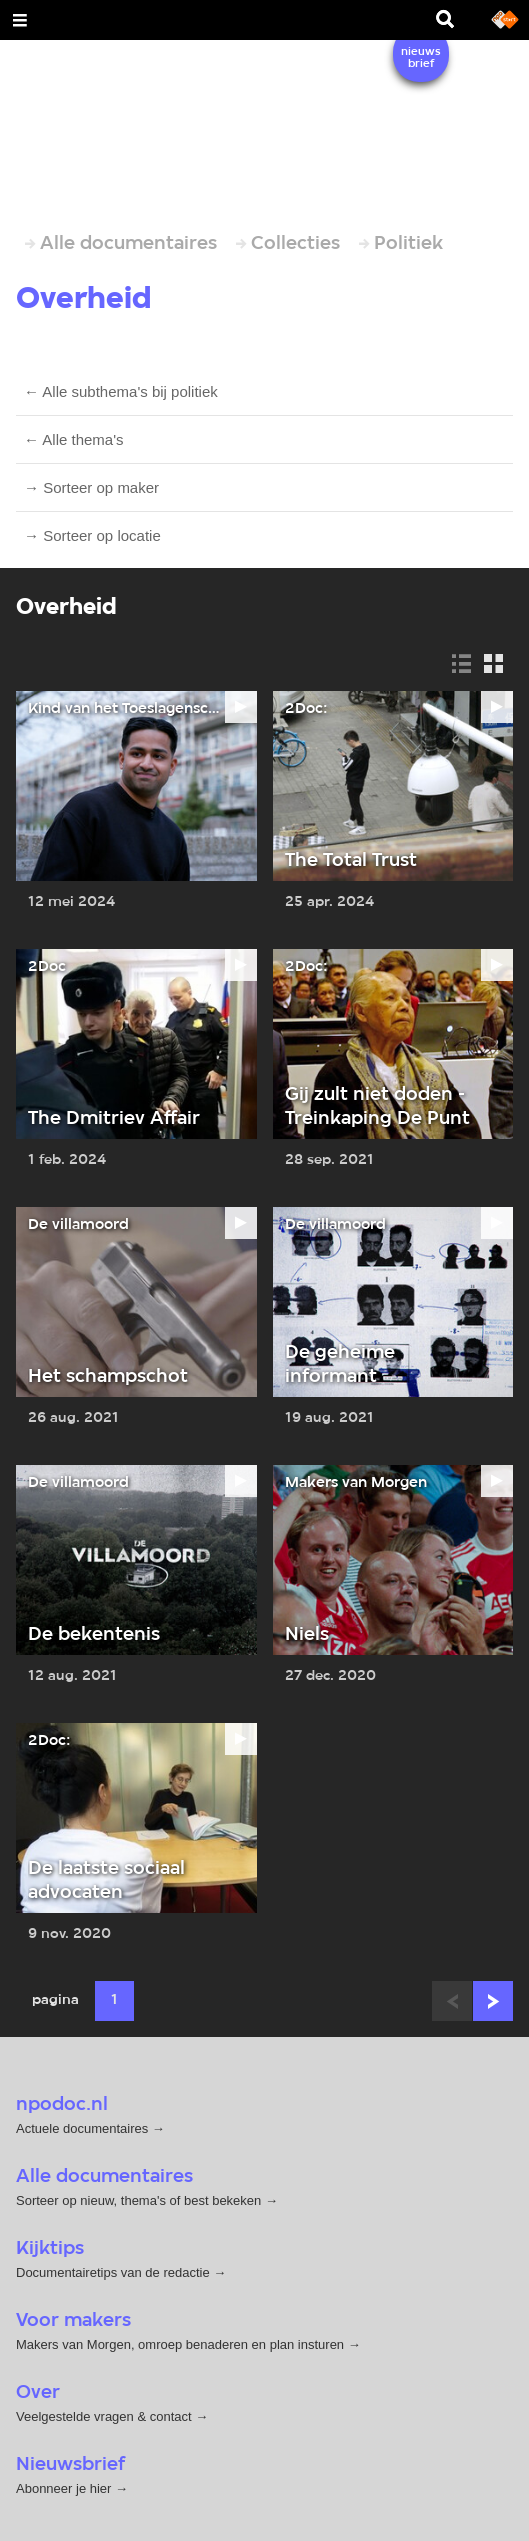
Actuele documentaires (82, 2128)
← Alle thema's (74, 439)
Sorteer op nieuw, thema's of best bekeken (138, 2200)
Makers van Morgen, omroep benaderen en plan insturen (180, 2344)
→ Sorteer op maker (91, 487)
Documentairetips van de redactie (113, 2272)
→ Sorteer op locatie (92, 535)
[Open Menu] (20, 20)
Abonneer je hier (65, 2488)
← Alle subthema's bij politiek (121, 391)
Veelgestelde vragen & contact (104, 2416)
